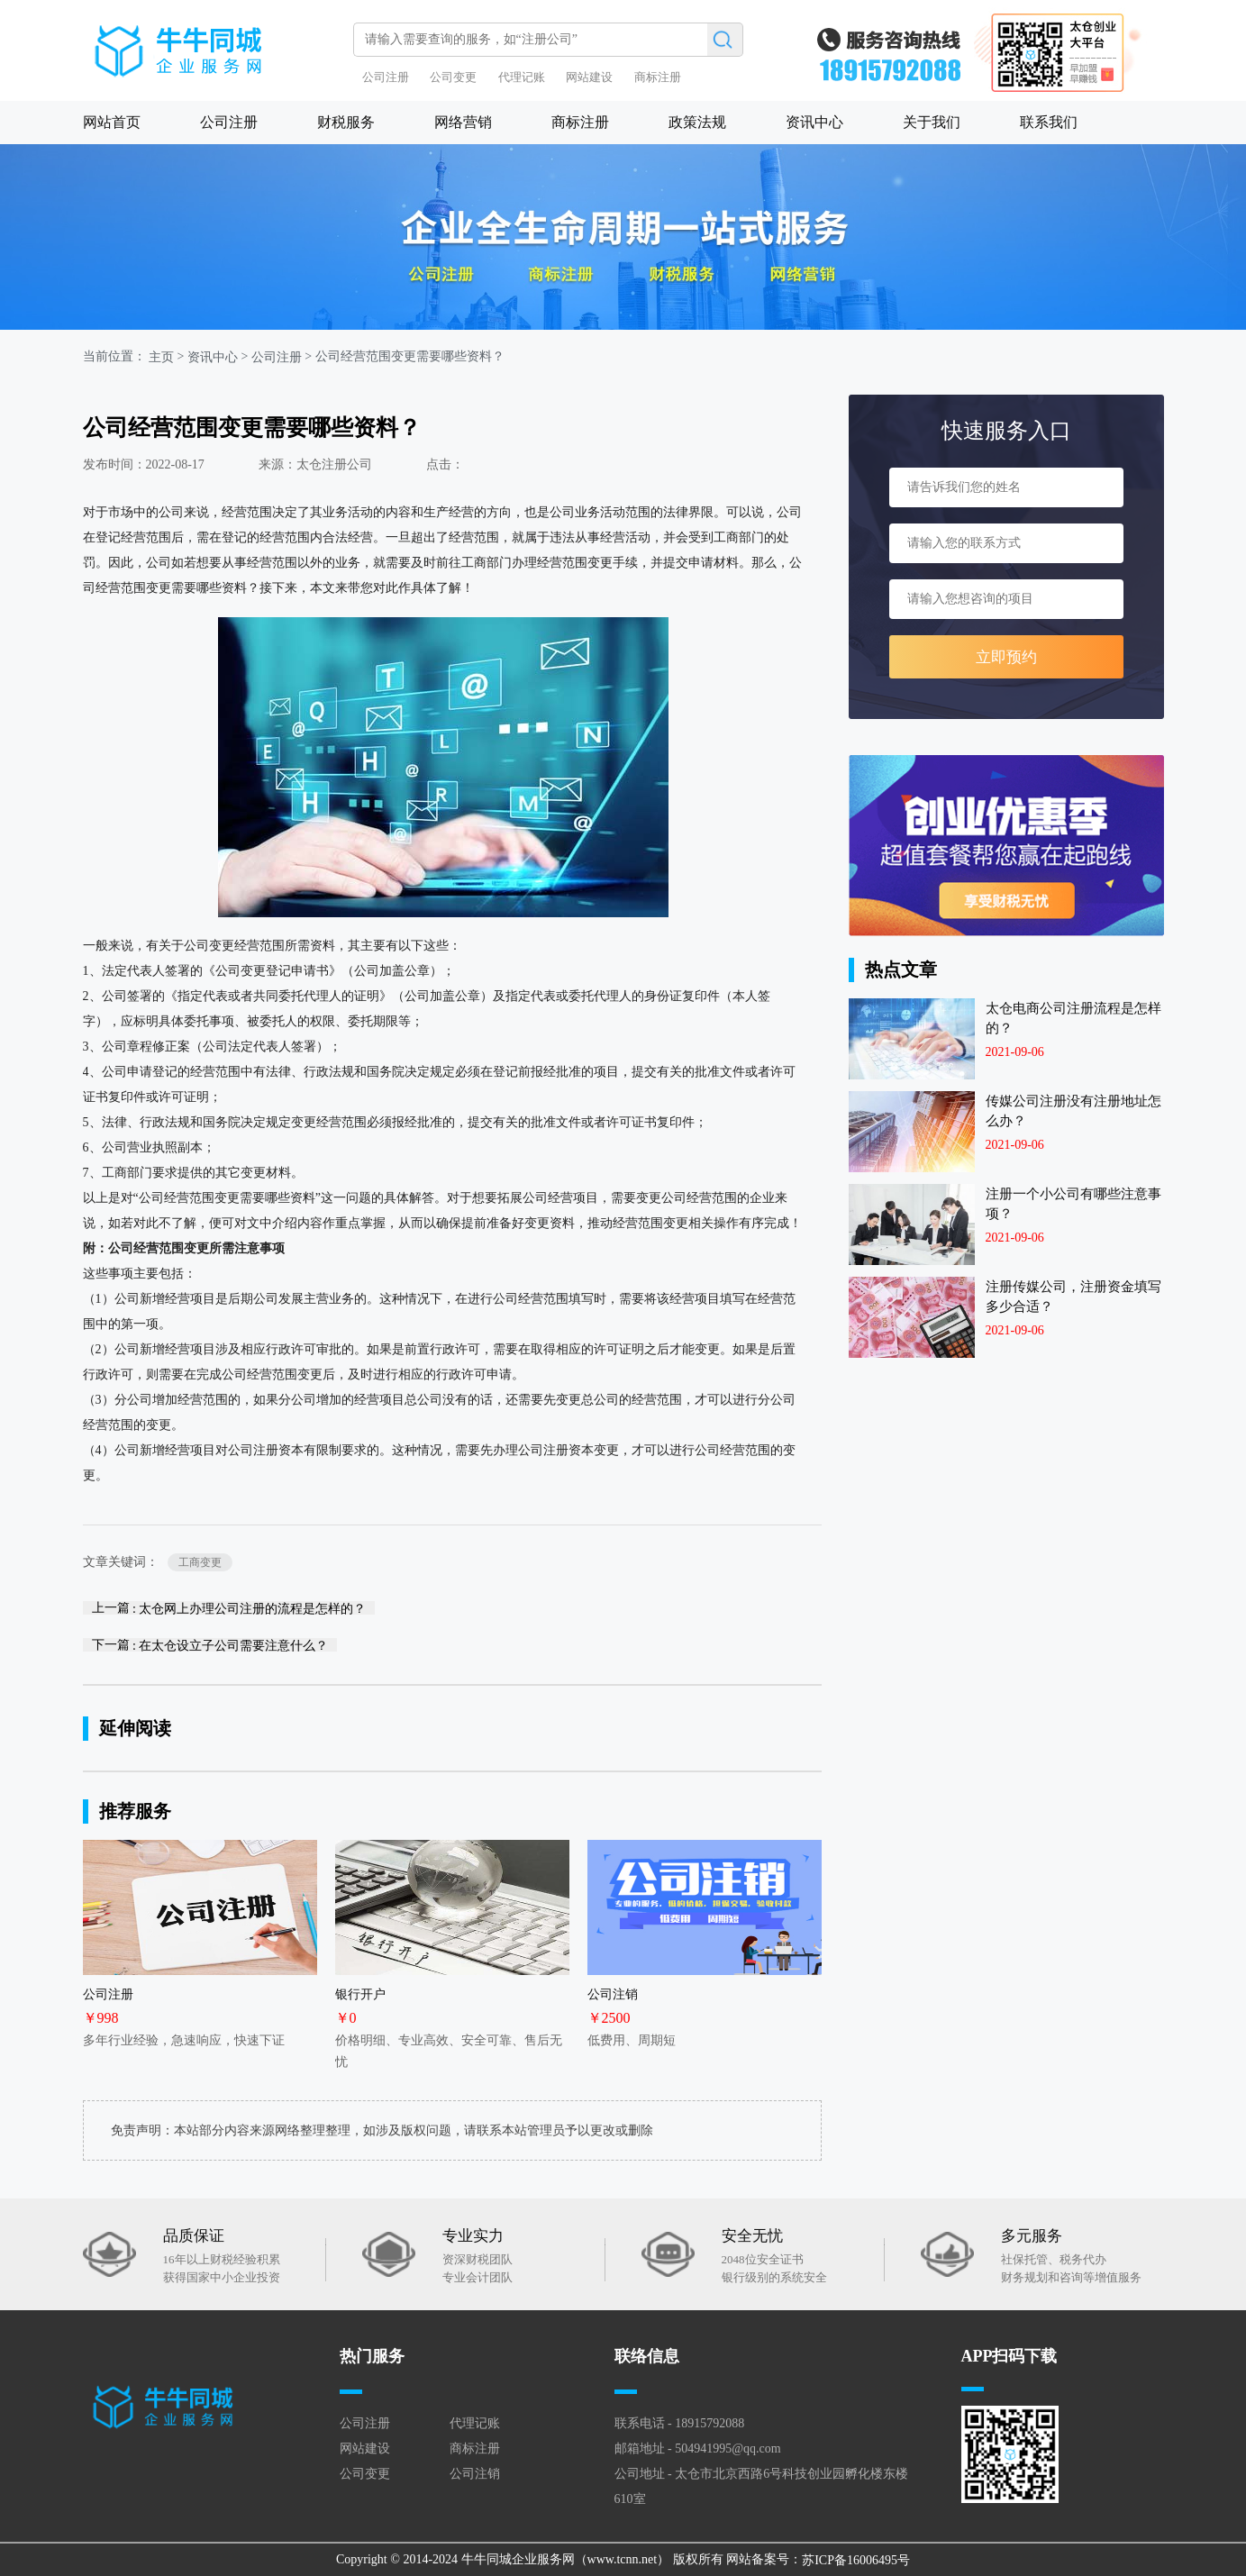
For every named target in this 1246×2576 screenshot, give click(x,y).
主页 (161, 357)
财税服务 (346, 122)
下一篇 (210, 1645)
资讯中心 (814, 122)
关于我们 (931, 122)
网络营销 (463, 122)
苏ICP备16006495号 (856, 2559)
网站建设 (589, 77)
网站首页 (112, 122)
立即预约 (1006, 657)
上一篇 (229, 1608)
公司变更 (453, 77)
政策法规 (697, 122)
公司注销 (475, 2473)
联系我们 (1049, 122)
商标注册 (657, 77)
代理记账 (521, 77)
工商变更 (200, 1562)
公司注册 (385, 77)
